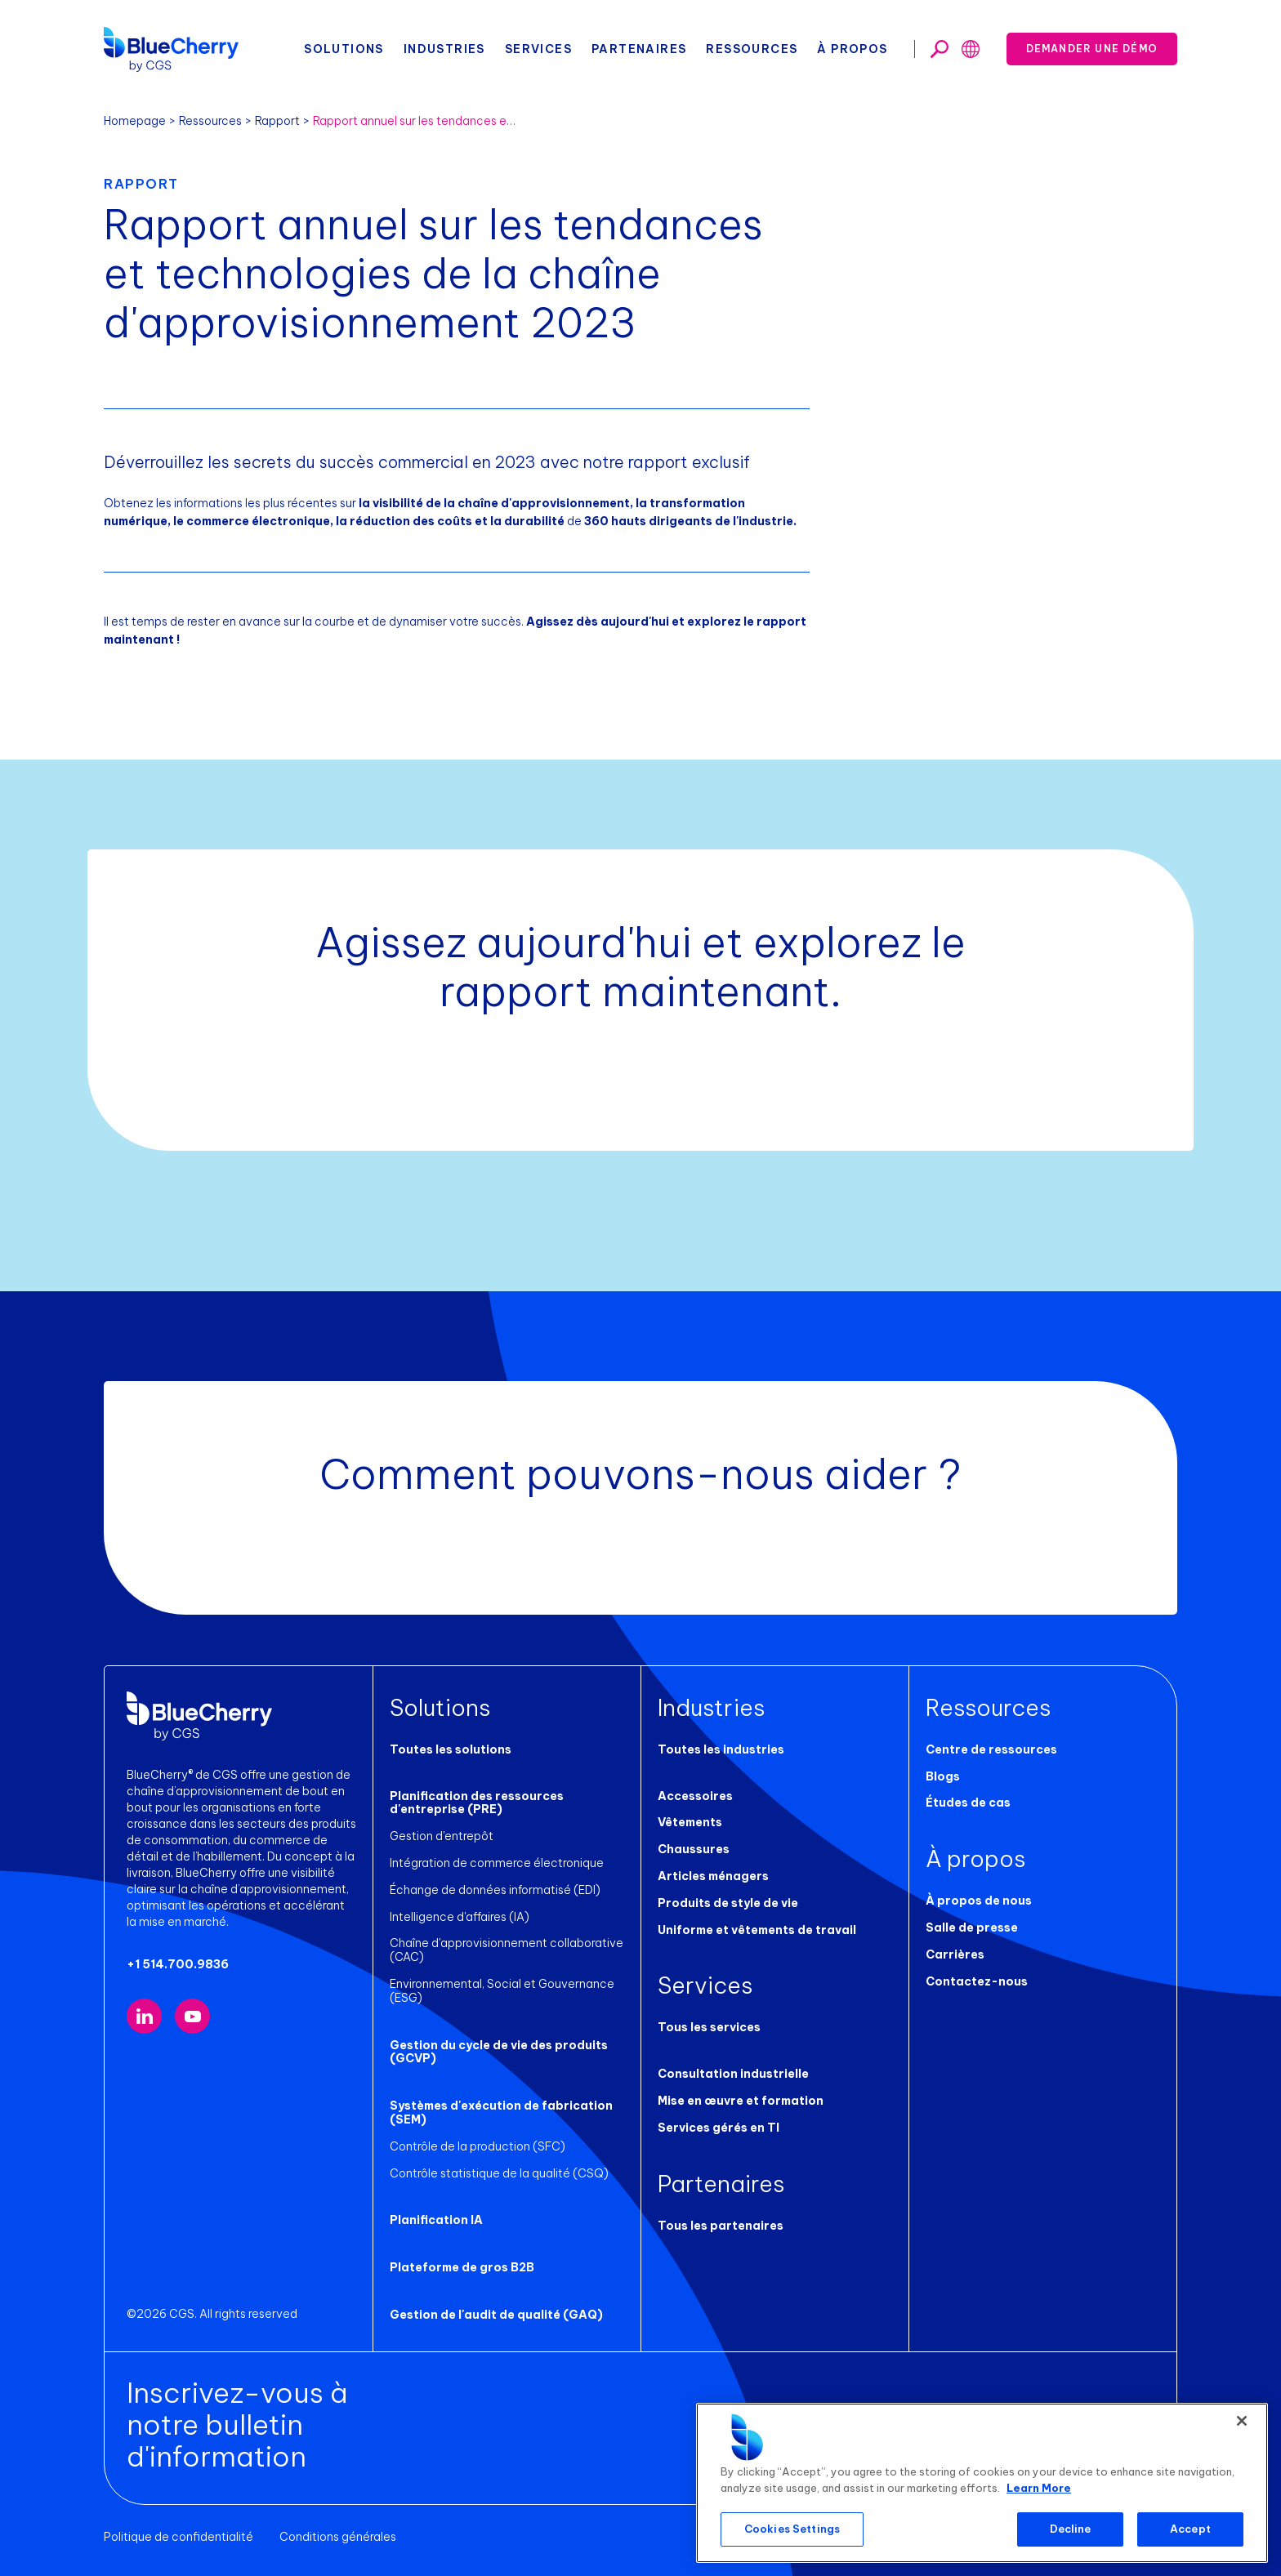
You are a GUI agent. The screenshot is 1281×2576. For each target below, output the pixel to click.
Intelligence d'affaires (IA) (459, 1917)
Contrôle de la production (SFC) (477, 2146)
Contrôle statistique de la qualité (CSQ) (499, 2173)
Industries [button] (444, 49)
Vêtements (690, 1822)
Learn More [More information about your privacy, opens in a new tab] (1038, 2487)
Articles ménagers (713, 1876)
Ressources (210, 121)
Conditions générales (337, 2536)
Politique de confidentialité (178, 2536)
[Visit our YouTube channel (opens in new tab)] (192, 2016)
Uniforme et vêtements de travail (757, 1930)
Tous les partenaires (720, 2225)
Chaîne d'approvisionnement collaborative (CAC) (506, 1950)
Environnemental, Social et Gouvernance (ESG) (502, 1991)
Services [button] (538, 49)
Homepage (135, 121)
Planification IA (436, 2220)
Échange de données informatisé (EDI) (495, 1890)
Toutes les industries (721, 1749)
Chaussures (694, 1849)
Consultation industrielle (733, 2073)
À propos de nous (979, 1900)
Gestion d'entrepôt (441, 1836)
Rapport (277, 121)
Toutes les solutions (450, 1749)
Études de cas (968, 1802)
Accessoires (695, 1796)
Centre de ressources (991, 1749)
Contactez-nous (977, 1981)
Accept (1190, 2528)
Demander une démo (1092, 48)
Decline (1070, 2528)
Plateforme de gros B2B (462, 2267)
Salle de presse (972, 1927)
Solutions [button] (344, 49)
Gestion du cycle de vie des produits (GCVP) (499, 2052)
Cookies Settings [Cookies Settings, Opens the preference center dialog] (792, 2528)
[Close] (1242, 2421)
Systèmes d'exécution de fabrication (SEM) (501, 2112)
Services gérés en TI (718, 2127)
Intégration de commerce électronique (497, 1863)
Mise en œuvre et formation (741, 2100)
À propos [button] (852, 49)
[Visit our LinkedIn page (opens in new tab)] (144, 2016)
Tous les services (709, 2027)
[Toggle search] (939, 49)
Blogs (943, 1776)
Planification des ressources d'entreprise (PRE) (477, 1803)
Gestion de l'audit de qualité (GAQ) (496, 2314)
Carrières (955, 1954)
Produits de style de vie (728, 1903)
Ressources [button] (751, 49)
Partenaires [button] (638, 49)
